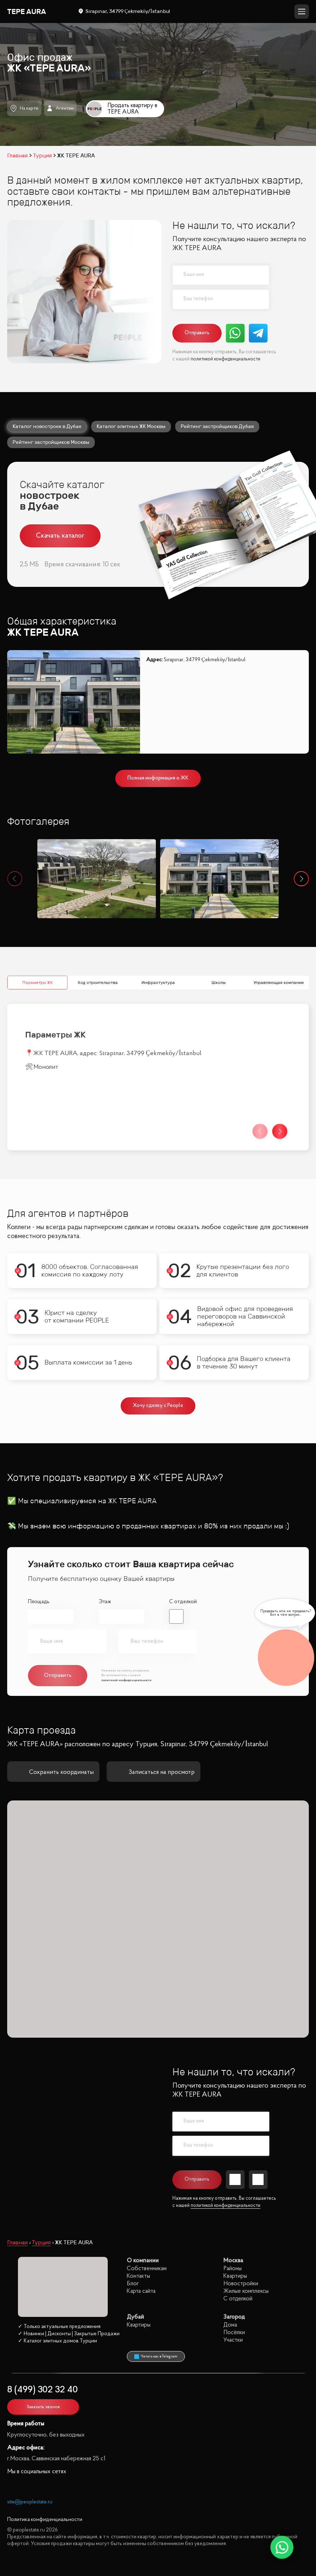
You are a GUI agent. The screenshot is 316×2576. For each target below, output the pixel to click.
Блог (133, 2231)
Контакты (138, 2224)
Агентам (60, 108)
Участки (233, 2288)
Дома (230, 2273)
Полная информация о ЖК (158, 778)
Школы (219, 930)
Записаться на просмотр (153, 1720)
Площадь (39, 1549)
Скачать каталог (60, 535)
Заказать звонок (43, 2354)
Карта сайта (141, 2239)
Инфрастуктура (158, 930)
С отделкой (183, 1549)
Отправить (197, 333)
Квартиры (235, 2224)
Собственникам (147, 2216)
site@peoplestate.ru (29, 2450)
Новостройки (240, 2231)
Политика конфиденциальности (44, 2467)
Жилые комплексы (246, 2239)
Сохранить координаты (53, 1720)
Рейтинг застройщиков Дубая (217, 426)
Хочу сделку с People (158, 1353)
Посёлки (234, 2280)
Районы (232, 2216)
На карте (24, 108)
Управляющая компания (279, 930)
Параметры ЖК (37, 930)
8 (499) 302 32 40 (42, 2338)
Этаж (105, 1549)
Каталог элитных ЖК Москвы (131, 426)
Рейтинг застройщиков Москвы (51, 442)
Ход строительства (98, 930)
